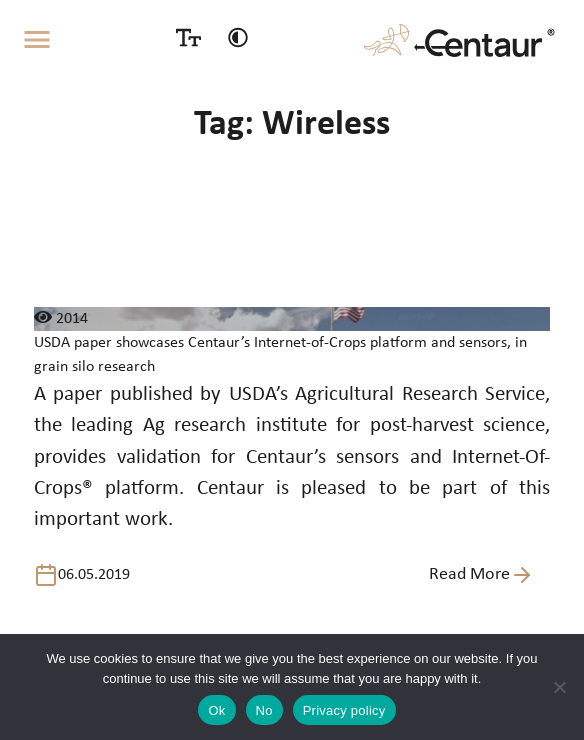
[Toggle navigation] (37, 40)
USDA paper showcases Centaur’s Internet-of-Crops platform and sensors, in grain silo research (280, 355)
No (264, 710)
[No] (559, 687)
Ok (216, 710)
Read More (481, 575)
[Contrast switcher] (238, 37)
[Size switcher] (188, 37)
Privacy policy (344, 710)
